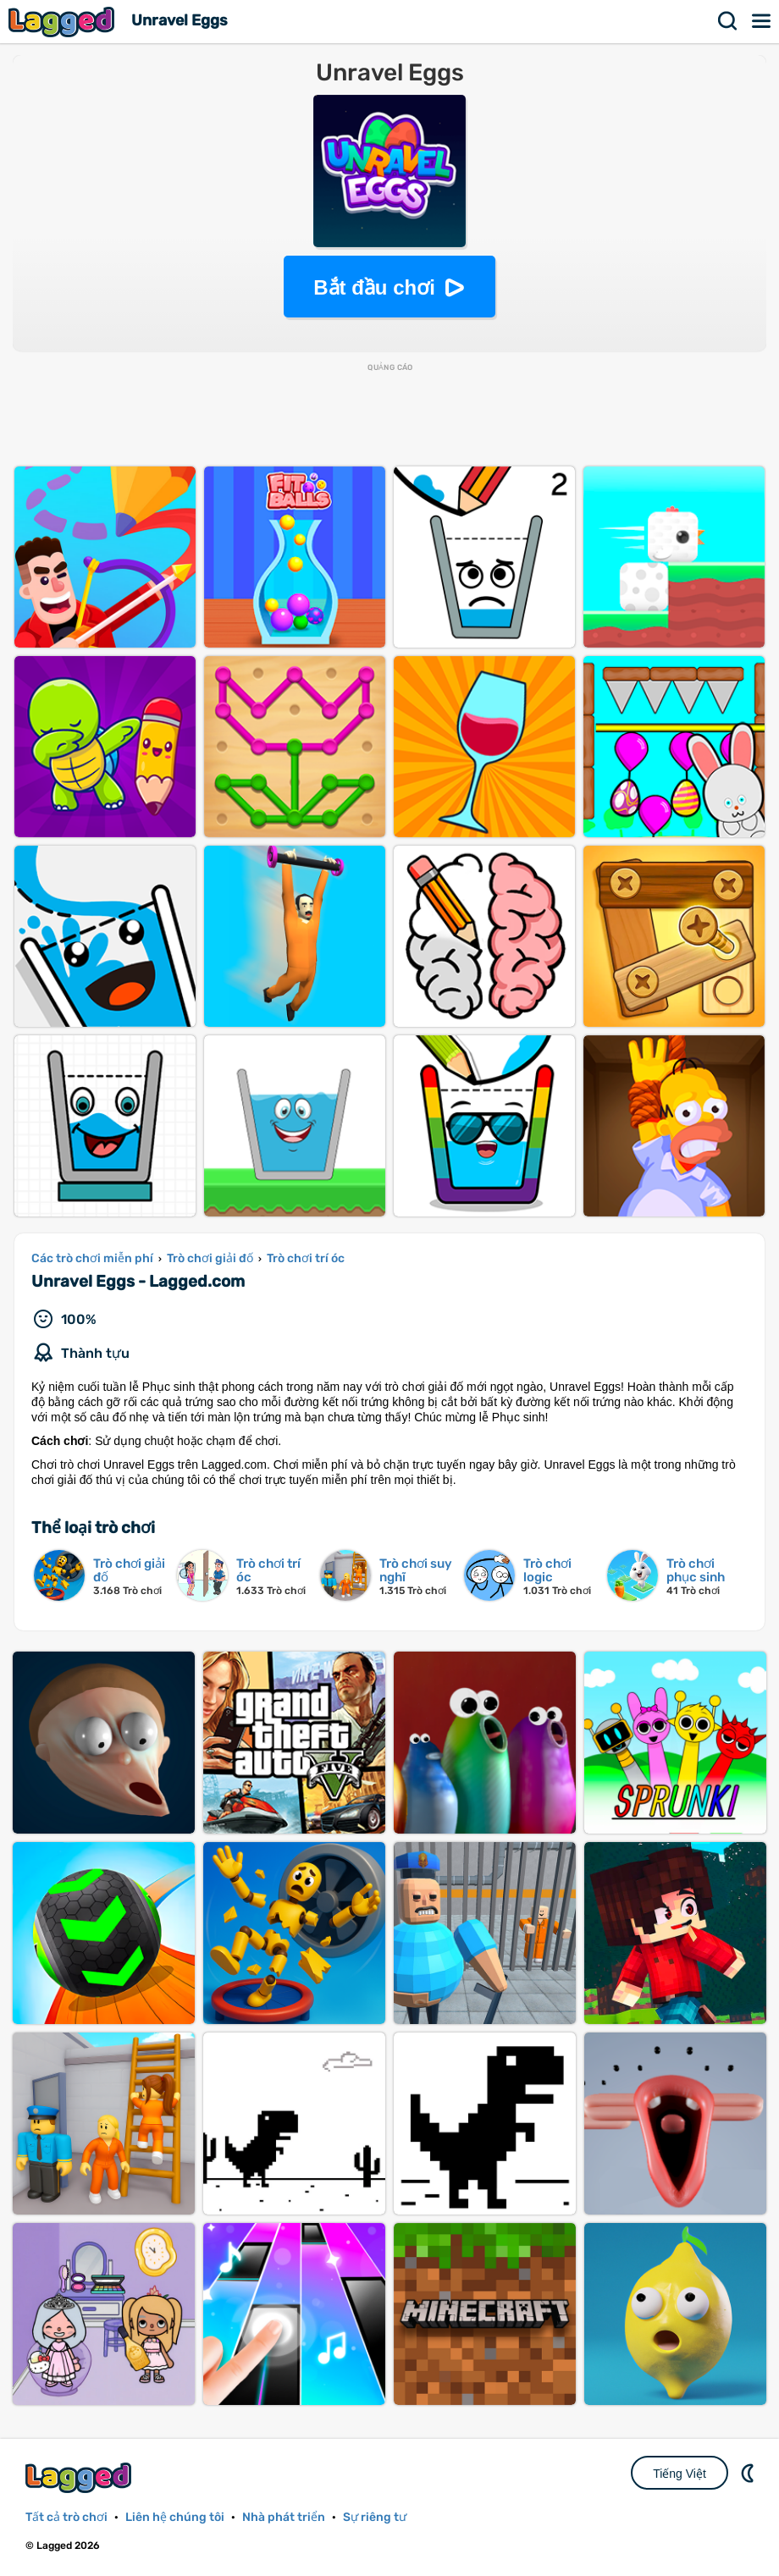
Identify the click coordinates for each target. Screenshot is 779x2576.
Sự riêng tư (374, 2517)
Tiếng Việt (679, 2473)
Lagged (63, 21)
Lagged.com (80, 2477)
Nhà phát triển (283, 2517)
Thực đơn (762, 21)
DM (749, 2473)
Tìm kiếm (728, 21)
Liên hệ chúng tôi (174, 2517)
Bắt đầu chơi (374, 287)
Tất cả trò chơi (66, 2517)
